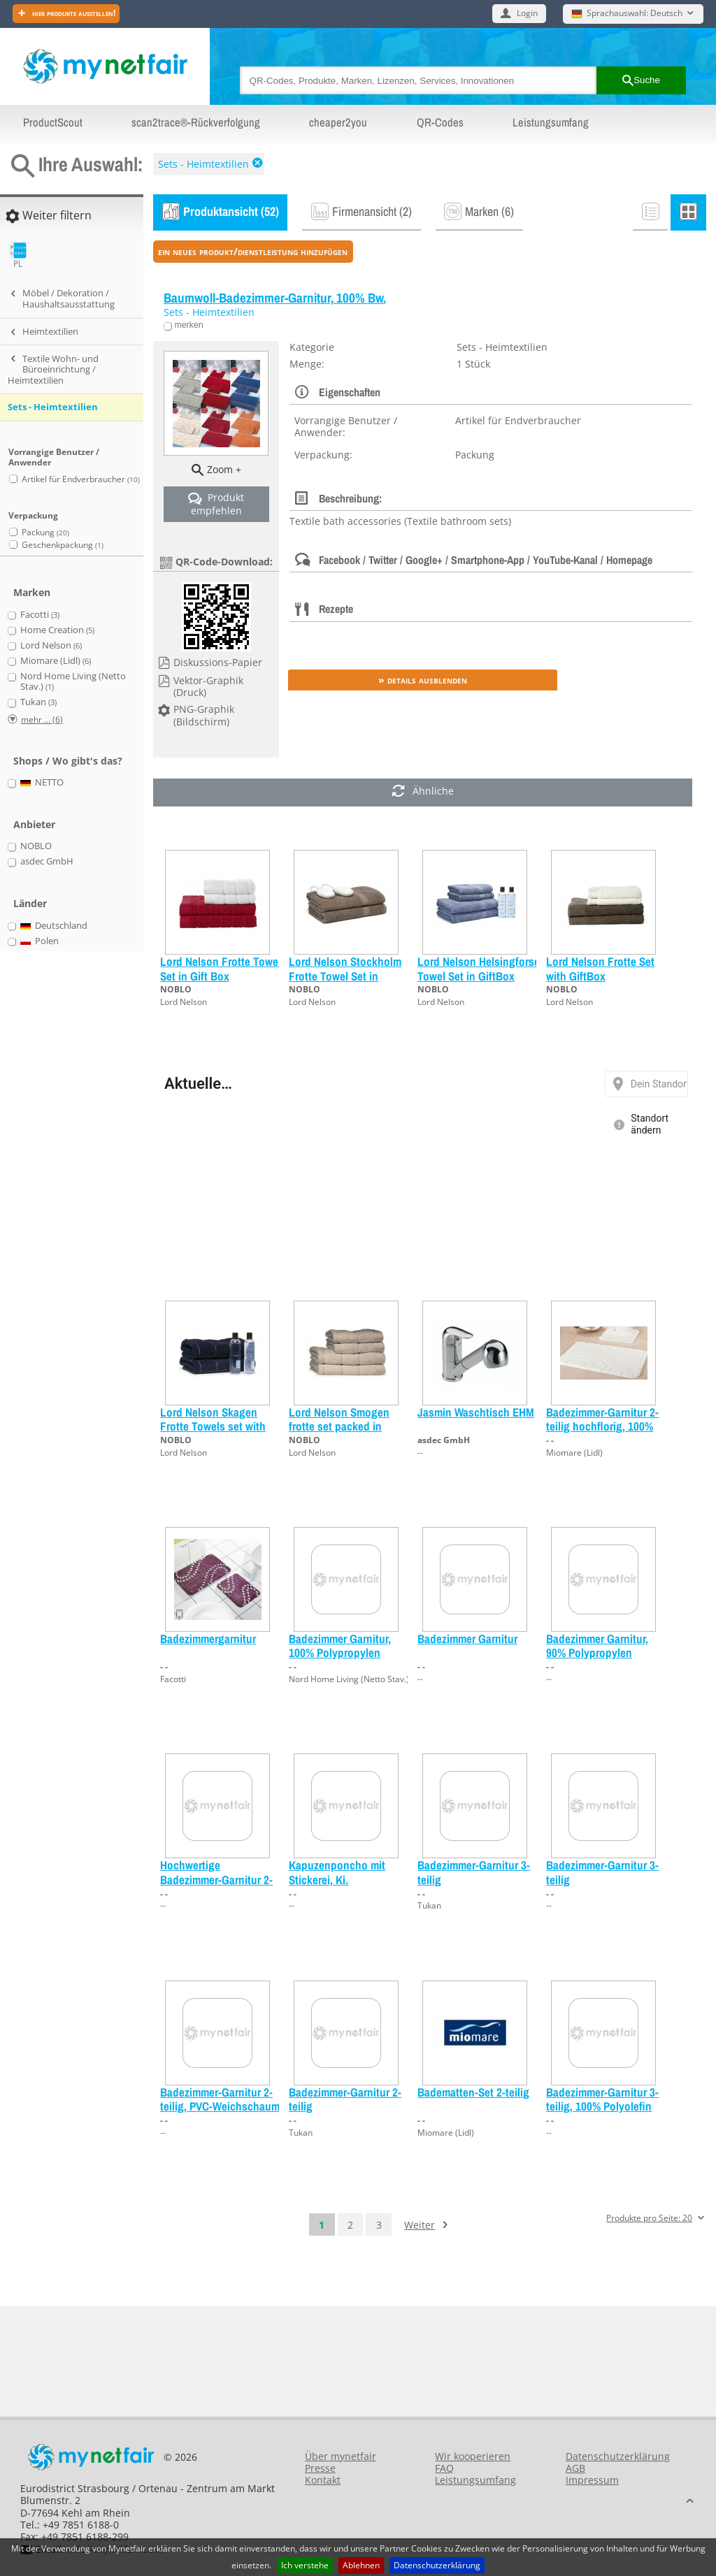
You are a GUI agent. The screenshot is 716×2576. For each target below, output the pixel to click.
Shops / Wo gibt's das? (67, 760)
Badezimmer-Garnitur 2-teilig (345, 2099)
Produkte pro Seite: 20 (649, 2218)
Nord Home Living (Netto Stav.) (349, 1679)
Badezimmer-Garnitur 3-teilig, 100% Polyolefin (602, 2099)
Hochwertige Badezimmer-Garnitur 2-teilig (216, 1879)
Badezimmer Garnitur (467, 1638)
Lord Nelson (183, 1002)
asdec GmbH (443, 1440)
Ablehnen (361, 2565)
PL (18, 255)
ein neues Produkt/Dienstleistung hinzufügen (253, 251)
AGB (575, 2468)
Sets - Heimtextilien (203, 164)
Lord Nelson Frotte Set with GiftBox (600, 968)
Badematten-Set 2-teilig (473, 2092)
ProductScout (53, 122)
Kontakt (323, 2480)
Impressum (592, 2480)
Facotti (173, 1679)
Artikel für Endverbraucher (81, 479)
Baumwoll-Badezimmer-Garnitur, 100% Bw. (275, 298)
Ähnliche (423, 792)
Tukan (429, 1905)
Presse (320, 2468)
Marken (31, 592)
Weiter (419, 2225)
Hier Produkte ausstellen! (72, 13)
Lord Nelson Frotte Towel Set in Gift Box (220, 968)
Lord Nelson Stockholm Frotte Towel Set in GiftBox (345, 975)
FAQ (444, 2468)
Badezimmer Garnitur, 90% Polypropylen (597, 1645)
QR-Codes (440, 122)
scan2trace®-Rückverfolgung (195, 122)
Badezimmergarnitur (208, 1638)
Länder (30, 903)
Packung (45, 532)
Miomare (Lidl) (574, 1453)
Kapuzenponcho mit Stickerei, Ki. (337, 1872)
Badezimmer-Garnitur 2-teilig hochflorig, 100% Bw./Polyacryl (602, 1426)
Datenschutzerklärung (437, 2565)
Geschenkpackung (62, 545)
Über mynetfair (340, 2456)
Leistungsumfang (551, 122)
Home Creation (57, 630)
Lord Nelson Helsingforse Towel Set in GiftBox (478, 968)
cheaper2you (338, 122)
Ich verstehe (305, 2565)
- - (550, 1440)
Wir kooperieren (472, 2456)
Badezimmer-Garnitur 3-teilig (473, 1872)
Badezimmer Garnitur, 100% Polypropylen (340, 1645)
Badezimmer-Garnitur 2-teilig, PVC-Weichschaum (220, 2099)
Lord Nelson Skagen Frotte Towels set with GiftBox (213, 1426)
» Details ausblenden (422, 679)
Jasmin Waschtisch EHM (475, 1412)
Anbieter (34, 824)
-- (420, 1453)
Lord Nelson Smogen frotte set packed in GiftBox (339, 1426)
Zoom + (224, 469)
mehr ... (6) (42, 719)
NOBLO (176, 989)
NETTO (42, 782)
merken (187, 325)
